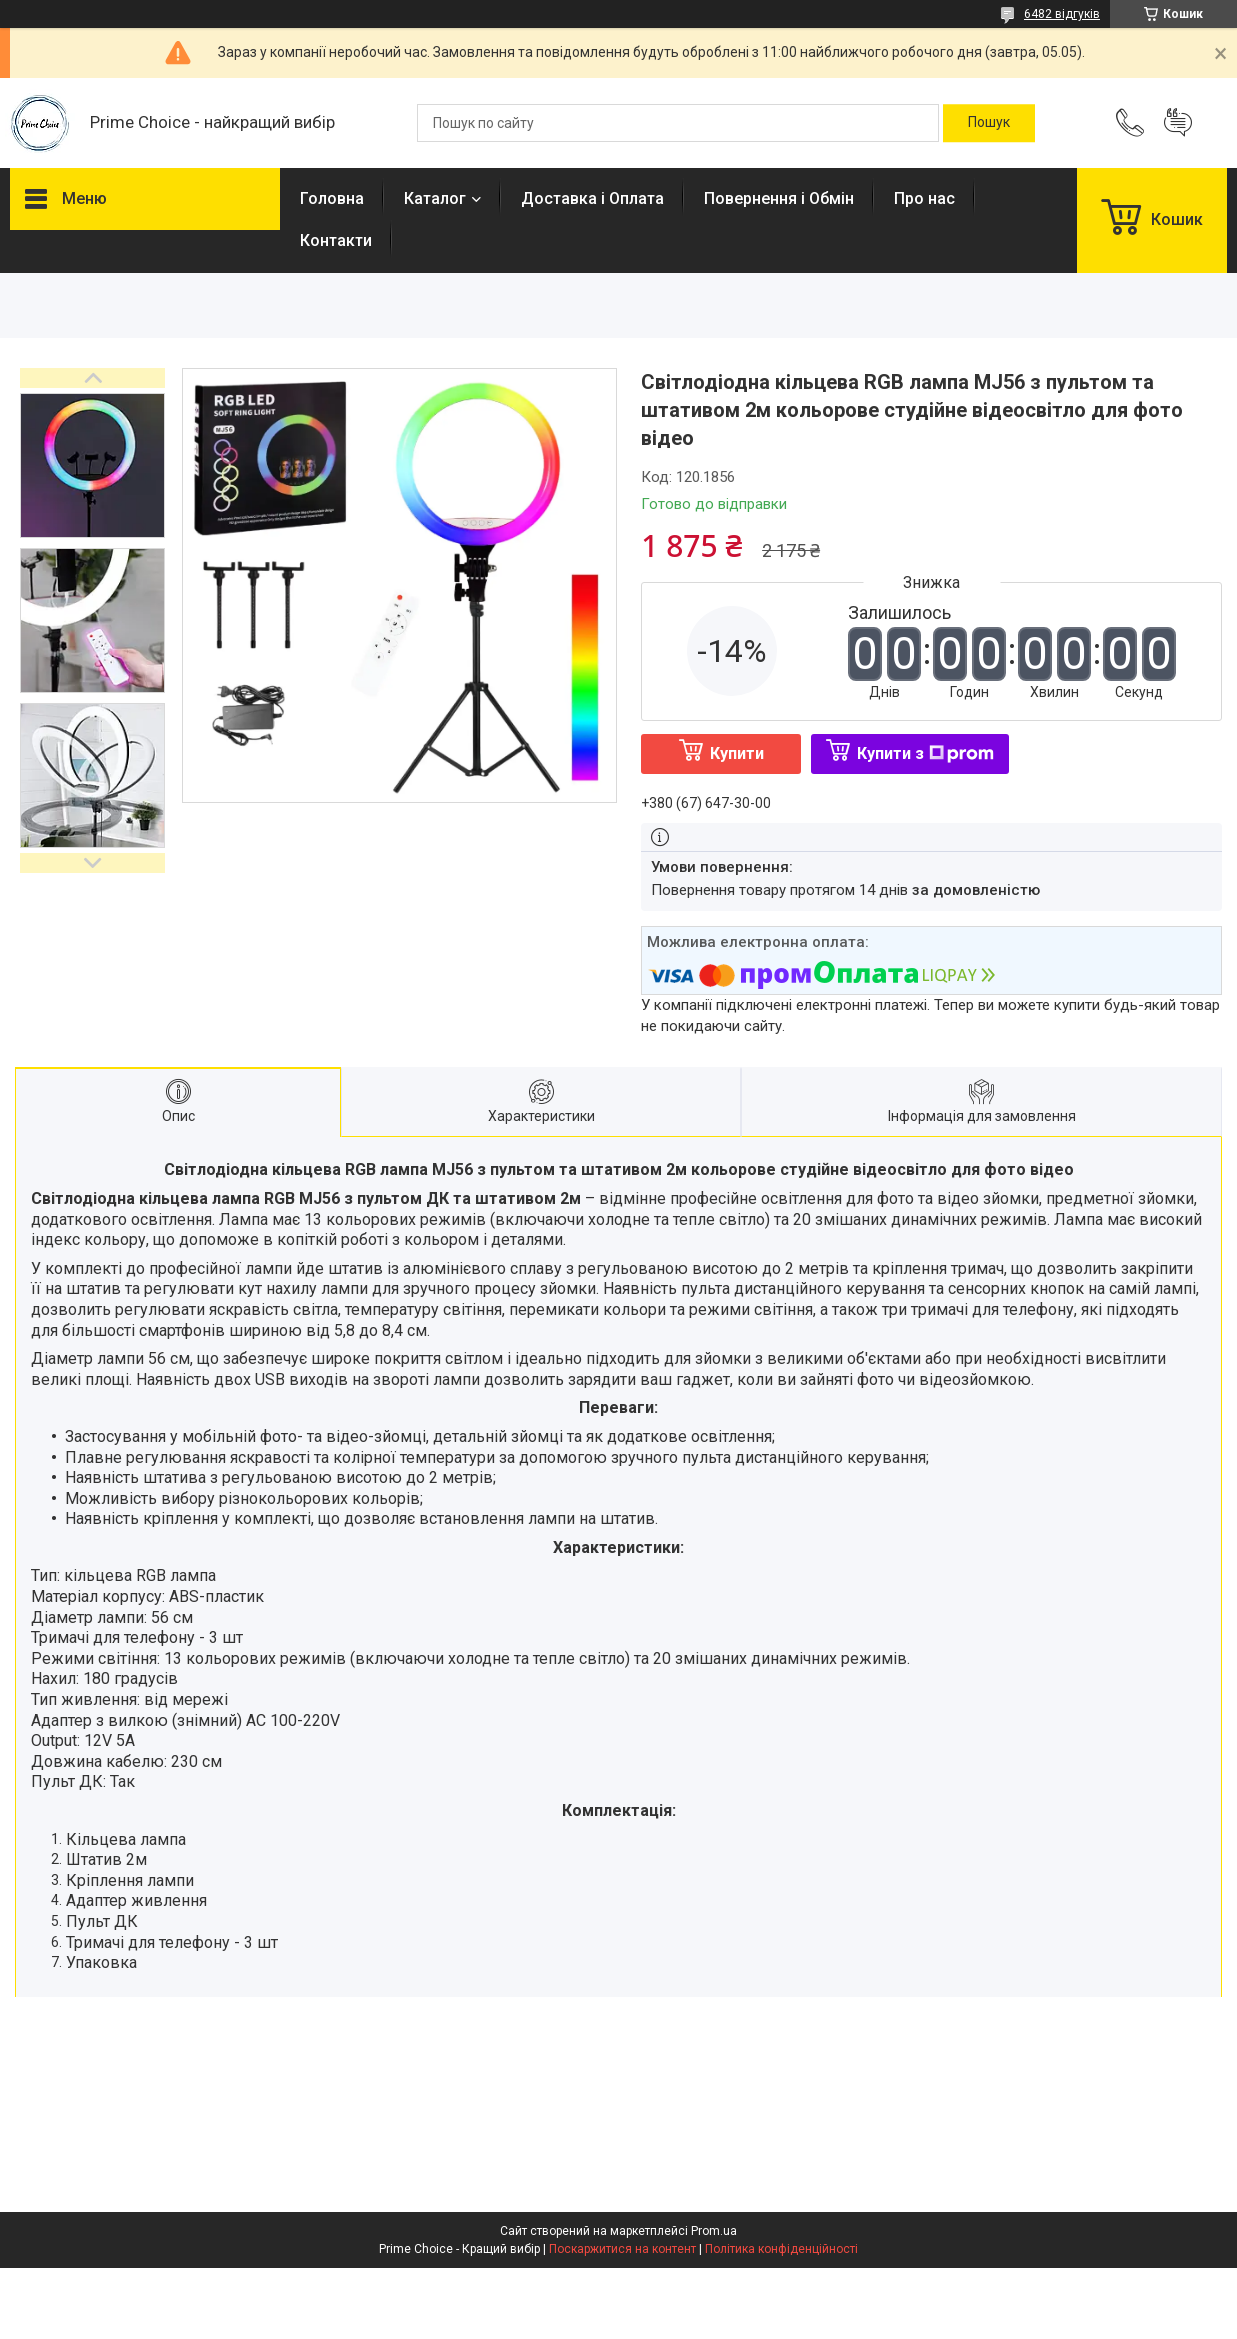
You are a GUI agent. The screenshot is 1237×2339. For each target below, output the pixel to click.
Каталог (435, 198)
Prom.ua (714, 2231)
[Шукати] (989, 123)
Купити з (925, 753)
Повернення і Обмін (779, 198)
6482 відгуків (1062, 14)
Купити (737, 753)
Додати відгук (1178, 123)
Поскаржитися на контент (622, 2249)
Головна (332, 198)
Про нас (924, 198)
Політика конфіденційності (781, 2249)
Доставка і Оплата (592, 198)
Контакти (336, 240)
